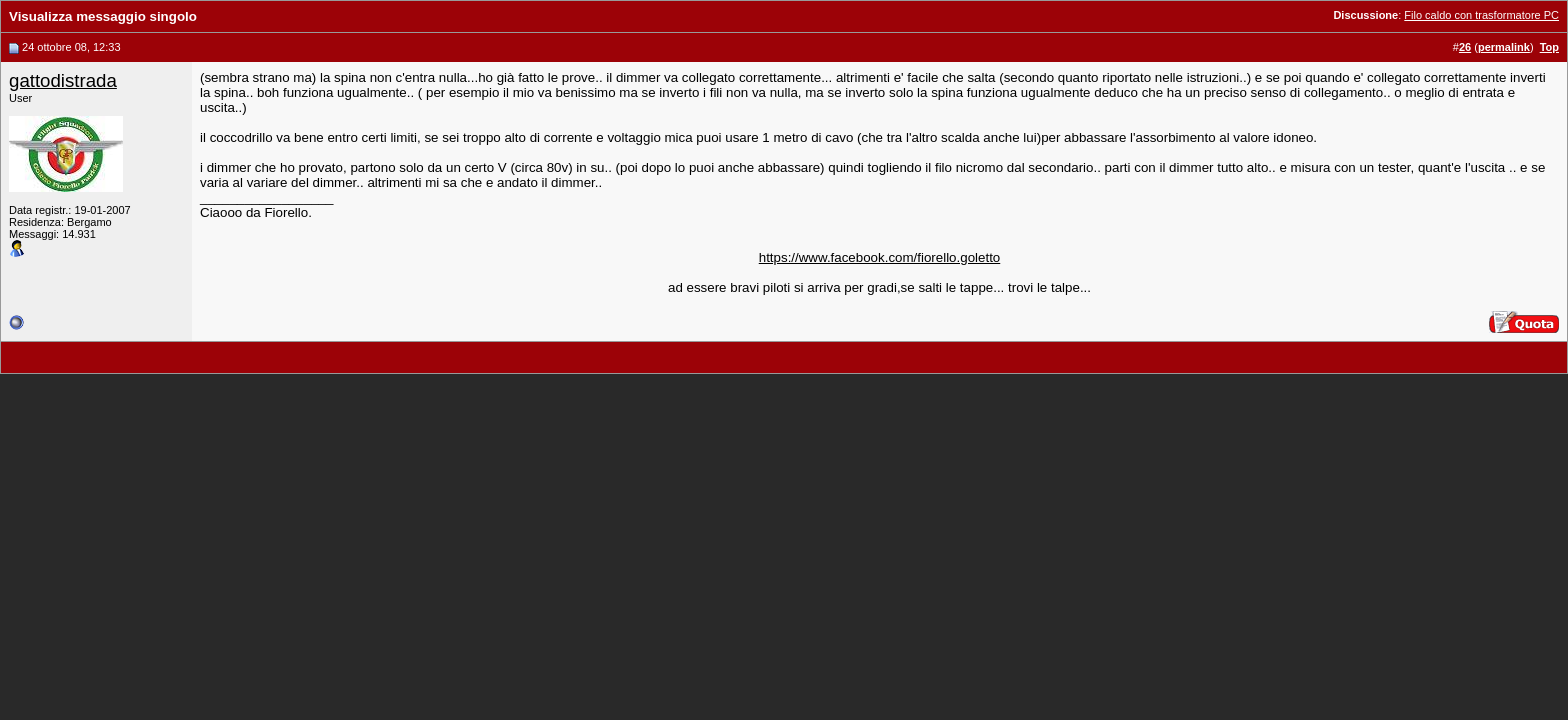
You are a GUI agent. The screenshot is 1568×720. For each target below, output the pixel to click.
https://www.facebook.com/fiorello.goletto (880, 257)
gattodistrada (63, 80)
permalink (1504, 47)
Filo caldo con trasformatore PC (1481, 15)
